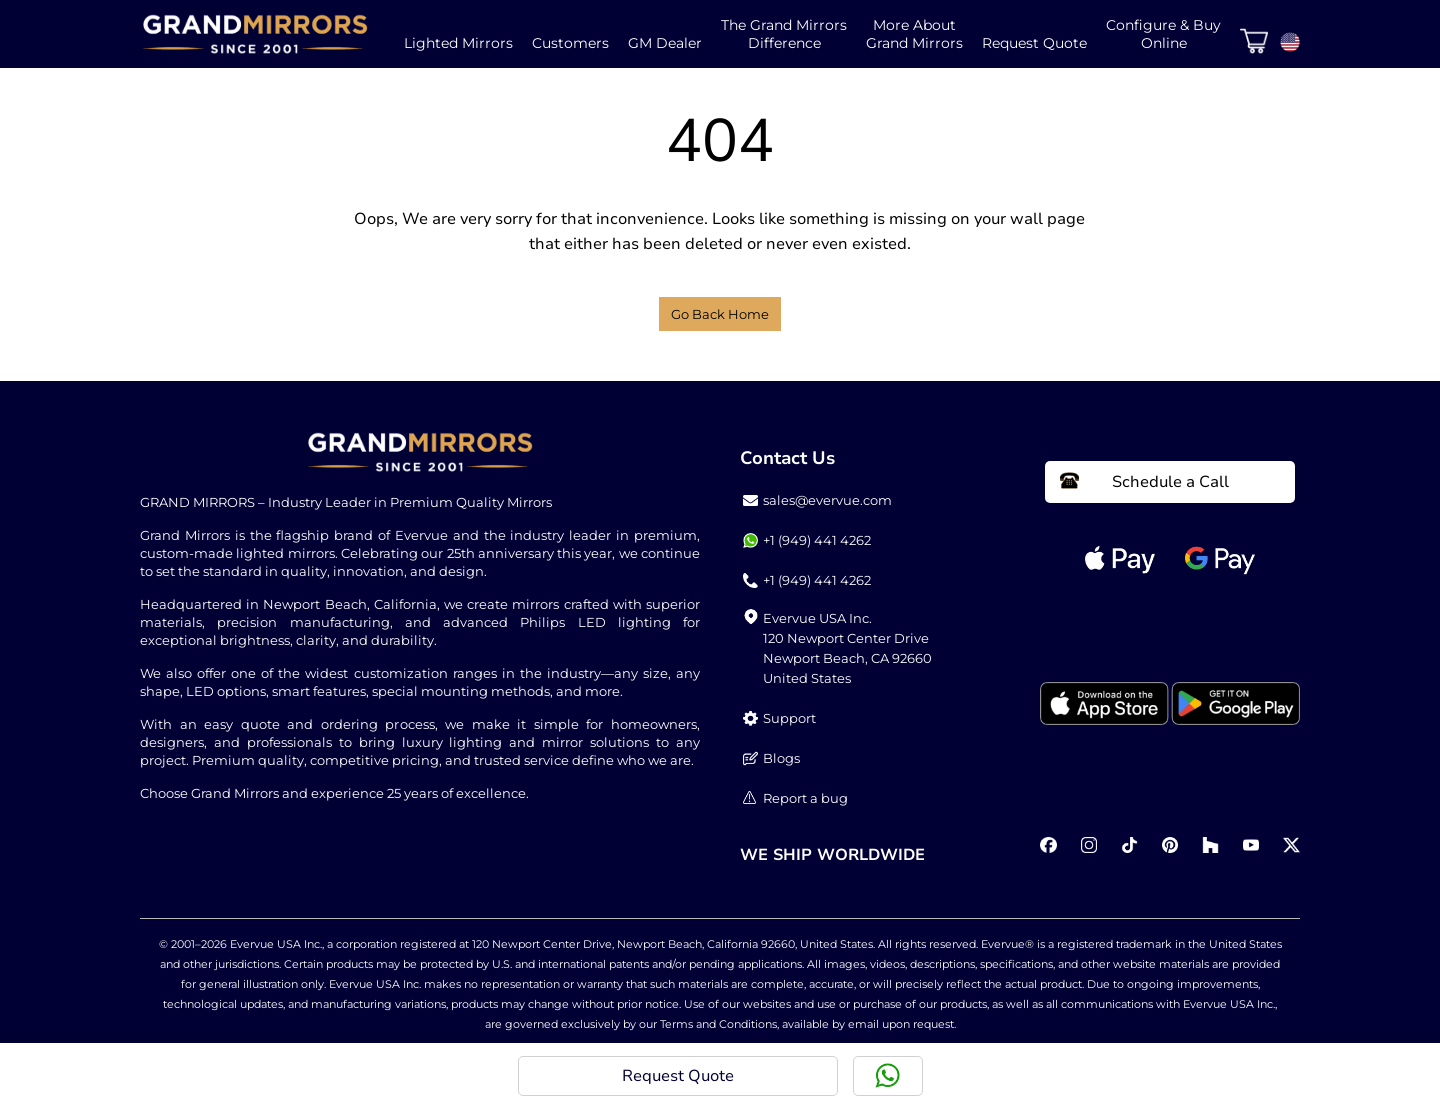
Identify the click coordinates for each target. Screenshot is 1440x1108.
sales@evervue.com (817, 500)
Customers (570, 43)
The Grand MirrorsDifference (784, 34)
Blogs (771, 758)
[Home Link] (255, 34)
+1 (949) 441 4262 (807, 540)
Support (779, 718)
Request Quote (1034, 43)
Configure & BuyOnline (1163, 34)
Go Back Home (720, 314)
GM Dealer (665, 43)
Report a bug (795, 798)
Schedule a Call (1144, 482)
